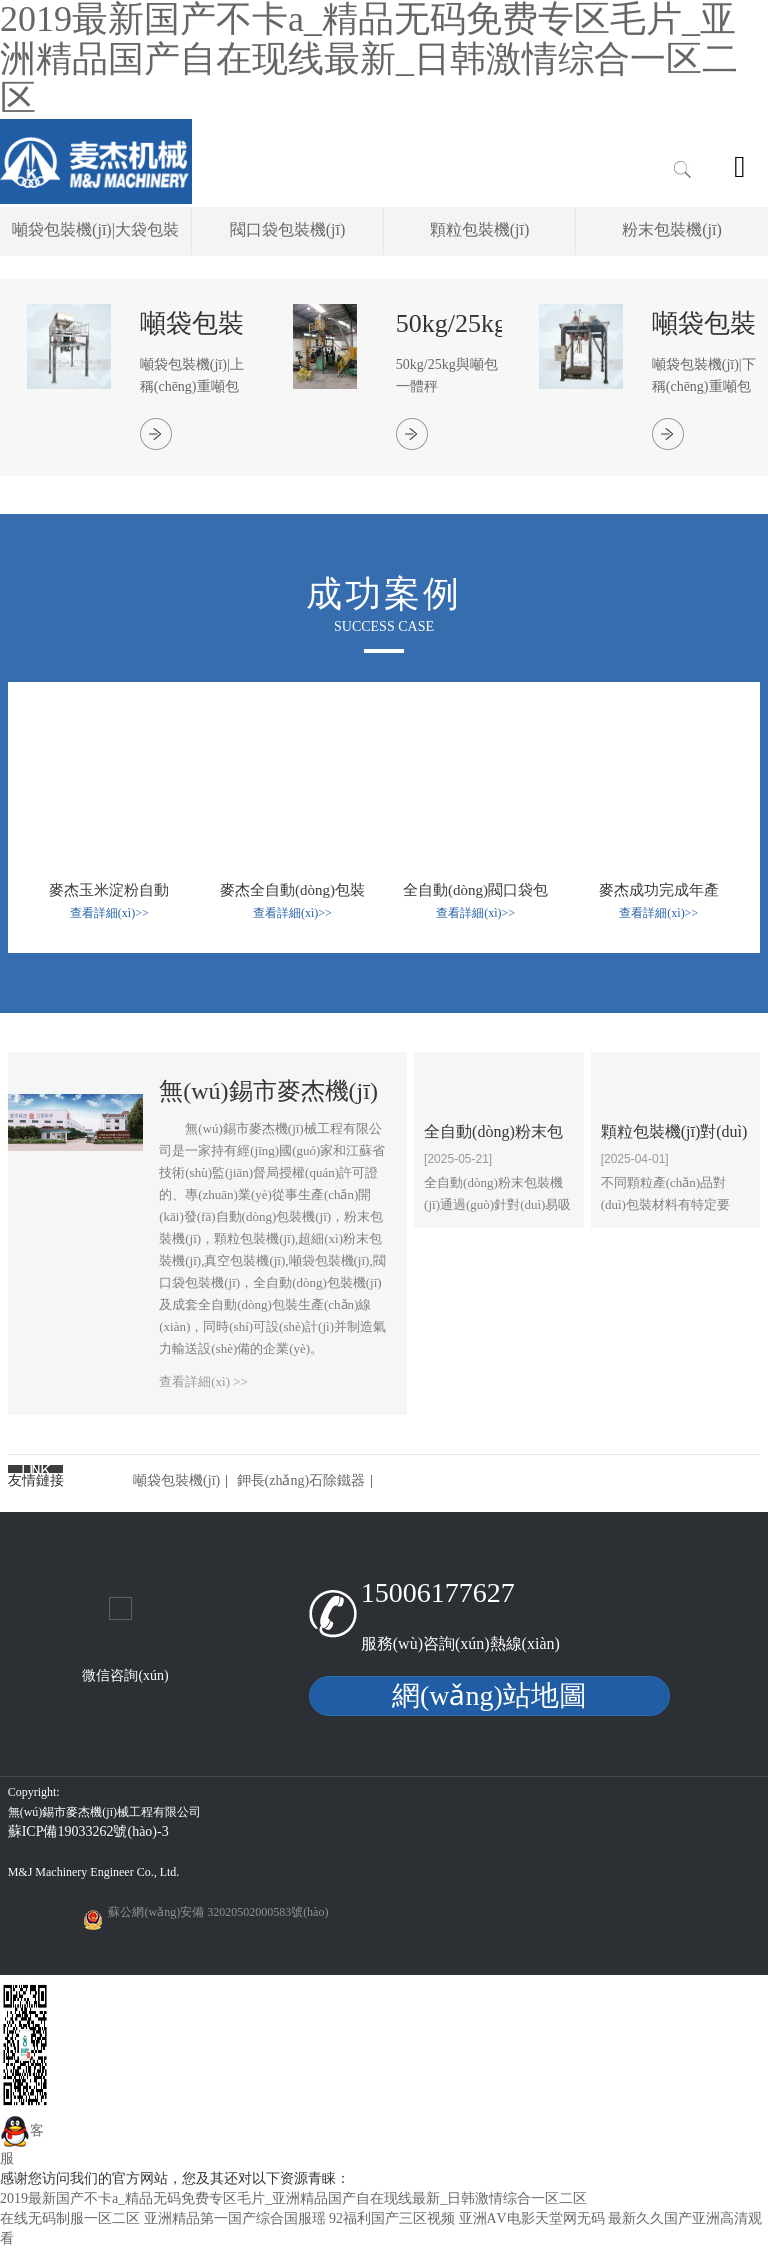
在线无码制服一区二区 (70, 2218)
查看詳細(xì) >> (203, 1381)
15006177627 (438, 1592)
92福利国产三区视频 (392, 2218)
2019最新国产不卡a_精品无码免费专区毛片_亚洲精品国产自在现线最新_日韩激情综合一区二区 (293, 2198)
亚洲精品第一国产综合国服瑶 (235, 2218)
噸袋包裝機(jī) (176, 1480)
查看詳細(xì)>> (109, 913)
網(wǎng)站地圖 (489, 1695)
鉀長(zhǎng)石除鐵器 (301, 1480)
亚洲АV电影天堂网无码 (532, 2218)
